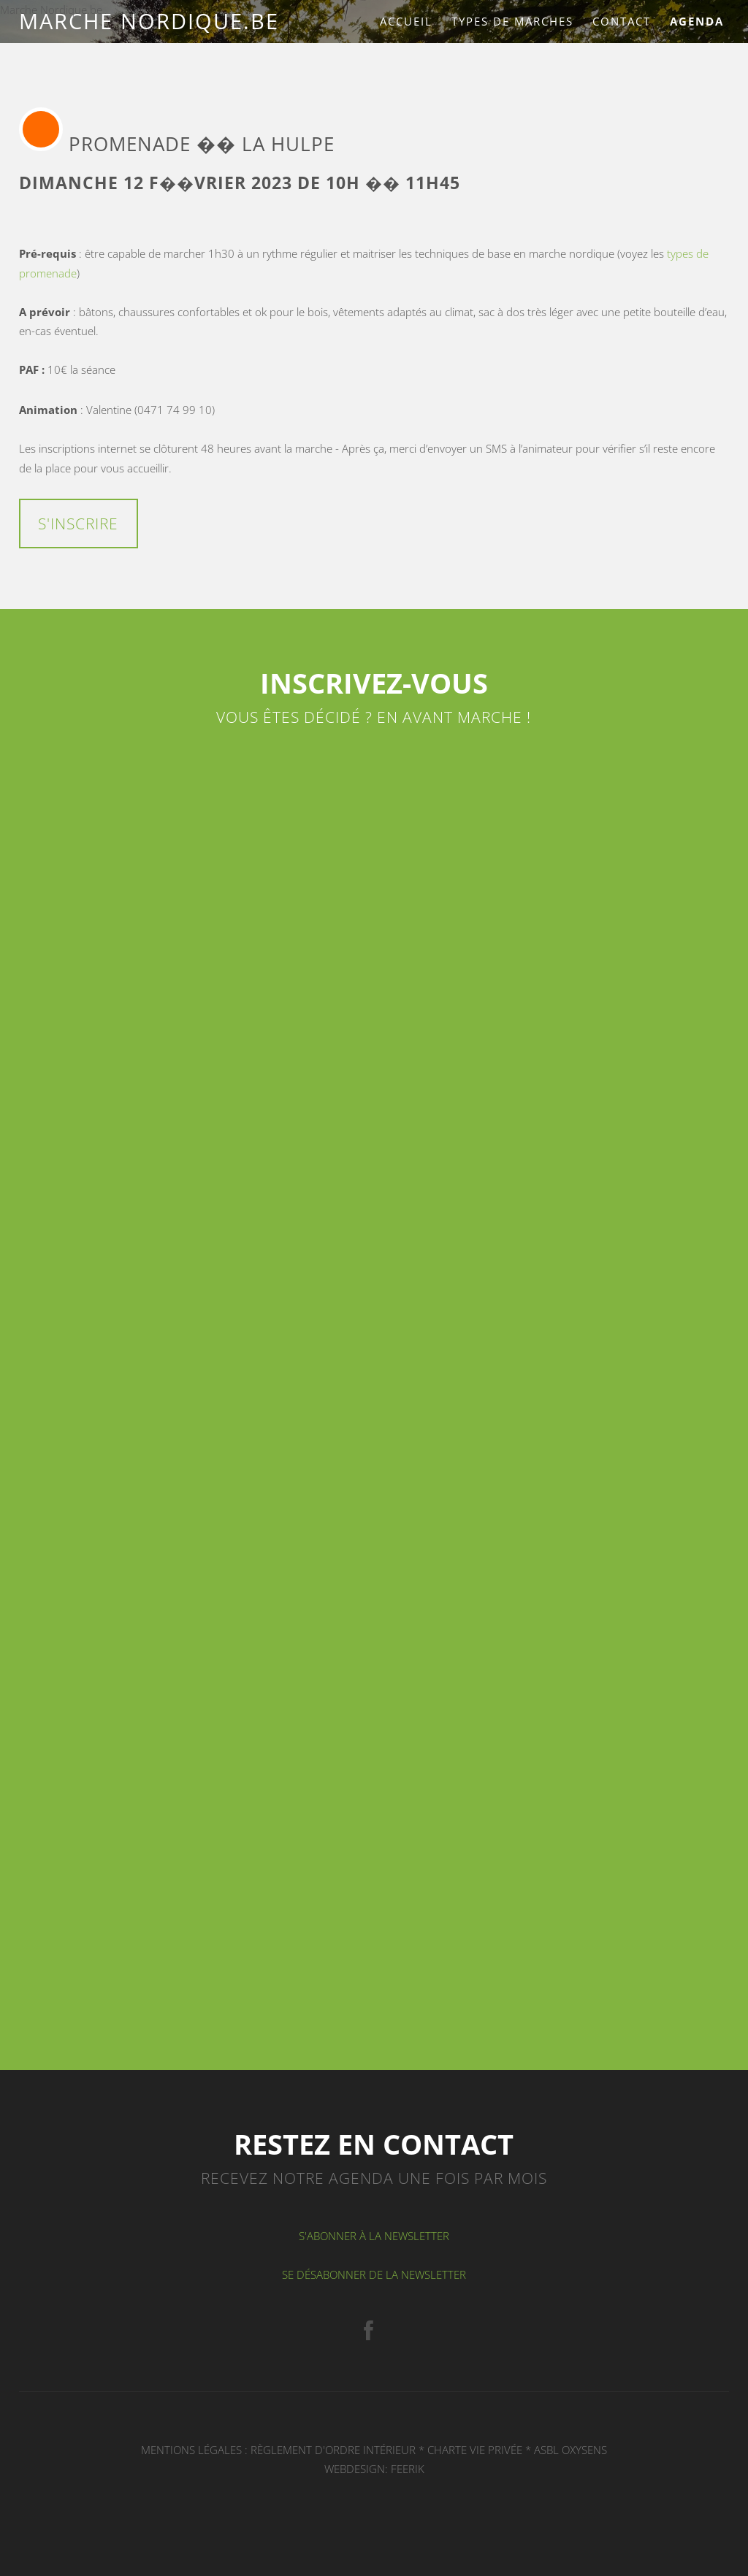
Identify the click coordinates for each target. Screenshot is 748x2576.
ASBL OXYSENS (570, 2449)
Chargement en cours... (374, 1390)
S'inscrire (78, 523)
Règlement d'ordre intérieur (333, 2449)
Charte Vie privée (474, 2449)
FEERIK (407, 2468)
